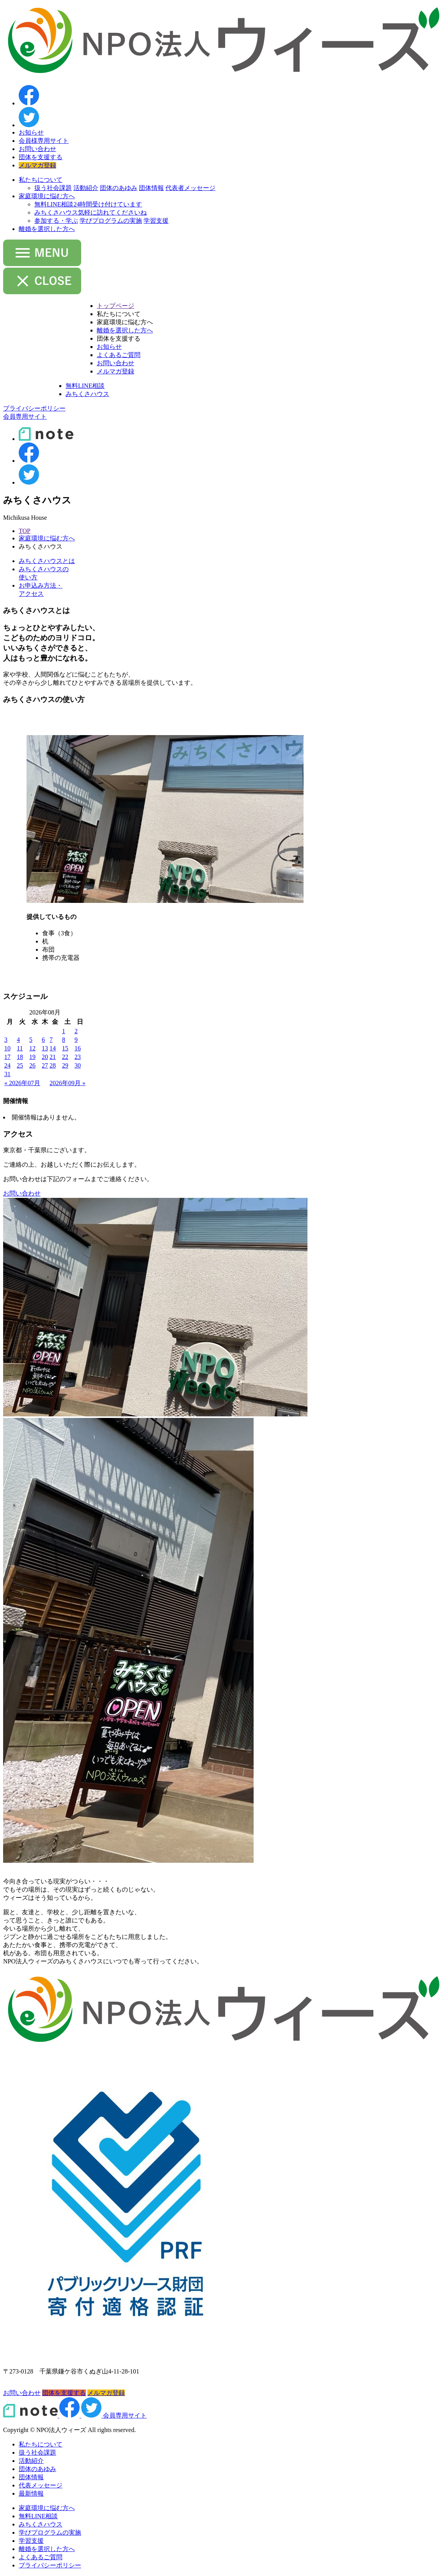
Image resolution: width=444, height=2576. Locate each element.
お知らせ (31, 132)
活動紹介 (85, 188)
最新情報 (31, 2493)
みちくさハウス (90, 212)
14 (53, 1048)
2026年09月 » (67, 1083)
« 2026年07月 (22, 1083)
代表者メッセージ (190, 188)
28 (53, 1065)
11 (20, 1048)
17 (7, 1056)
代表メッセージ (40, 2485)
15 (65, 1048)
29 (65, 1065)
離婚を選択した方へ (47, 229)
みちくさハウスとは (47, 561)
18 (20, 1056)
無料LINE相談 (88, 204)
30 (78, 1065)
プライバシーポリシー (50, 2565)
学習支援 (156, 220)
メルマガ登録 (37, 165)
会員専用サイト (125, 2415)
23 (78, 1056)
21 (53, 1056)
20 (45, 1056)
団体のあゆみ (118, 188)
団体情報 (151, 188)
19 (32, 1056)
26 (32, 1065)
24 (7, 1065)
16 (78, 1048)
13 (45, 1048)
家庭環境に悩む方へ (47, 196)
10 (7, 1048)
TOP (24, 531)
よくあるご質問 (118, 355)
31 (7, 1074)
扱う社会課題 (53, 188)
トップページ (115, 305)
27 (45, 1065)
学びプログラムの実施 (111, 220)
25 (20, 1065)
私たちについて (40, 179)
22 (65, 1056)
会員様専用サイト (44, 140)
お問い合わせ (37, 149)
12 (32, 1048)
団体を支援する (40, 157)
